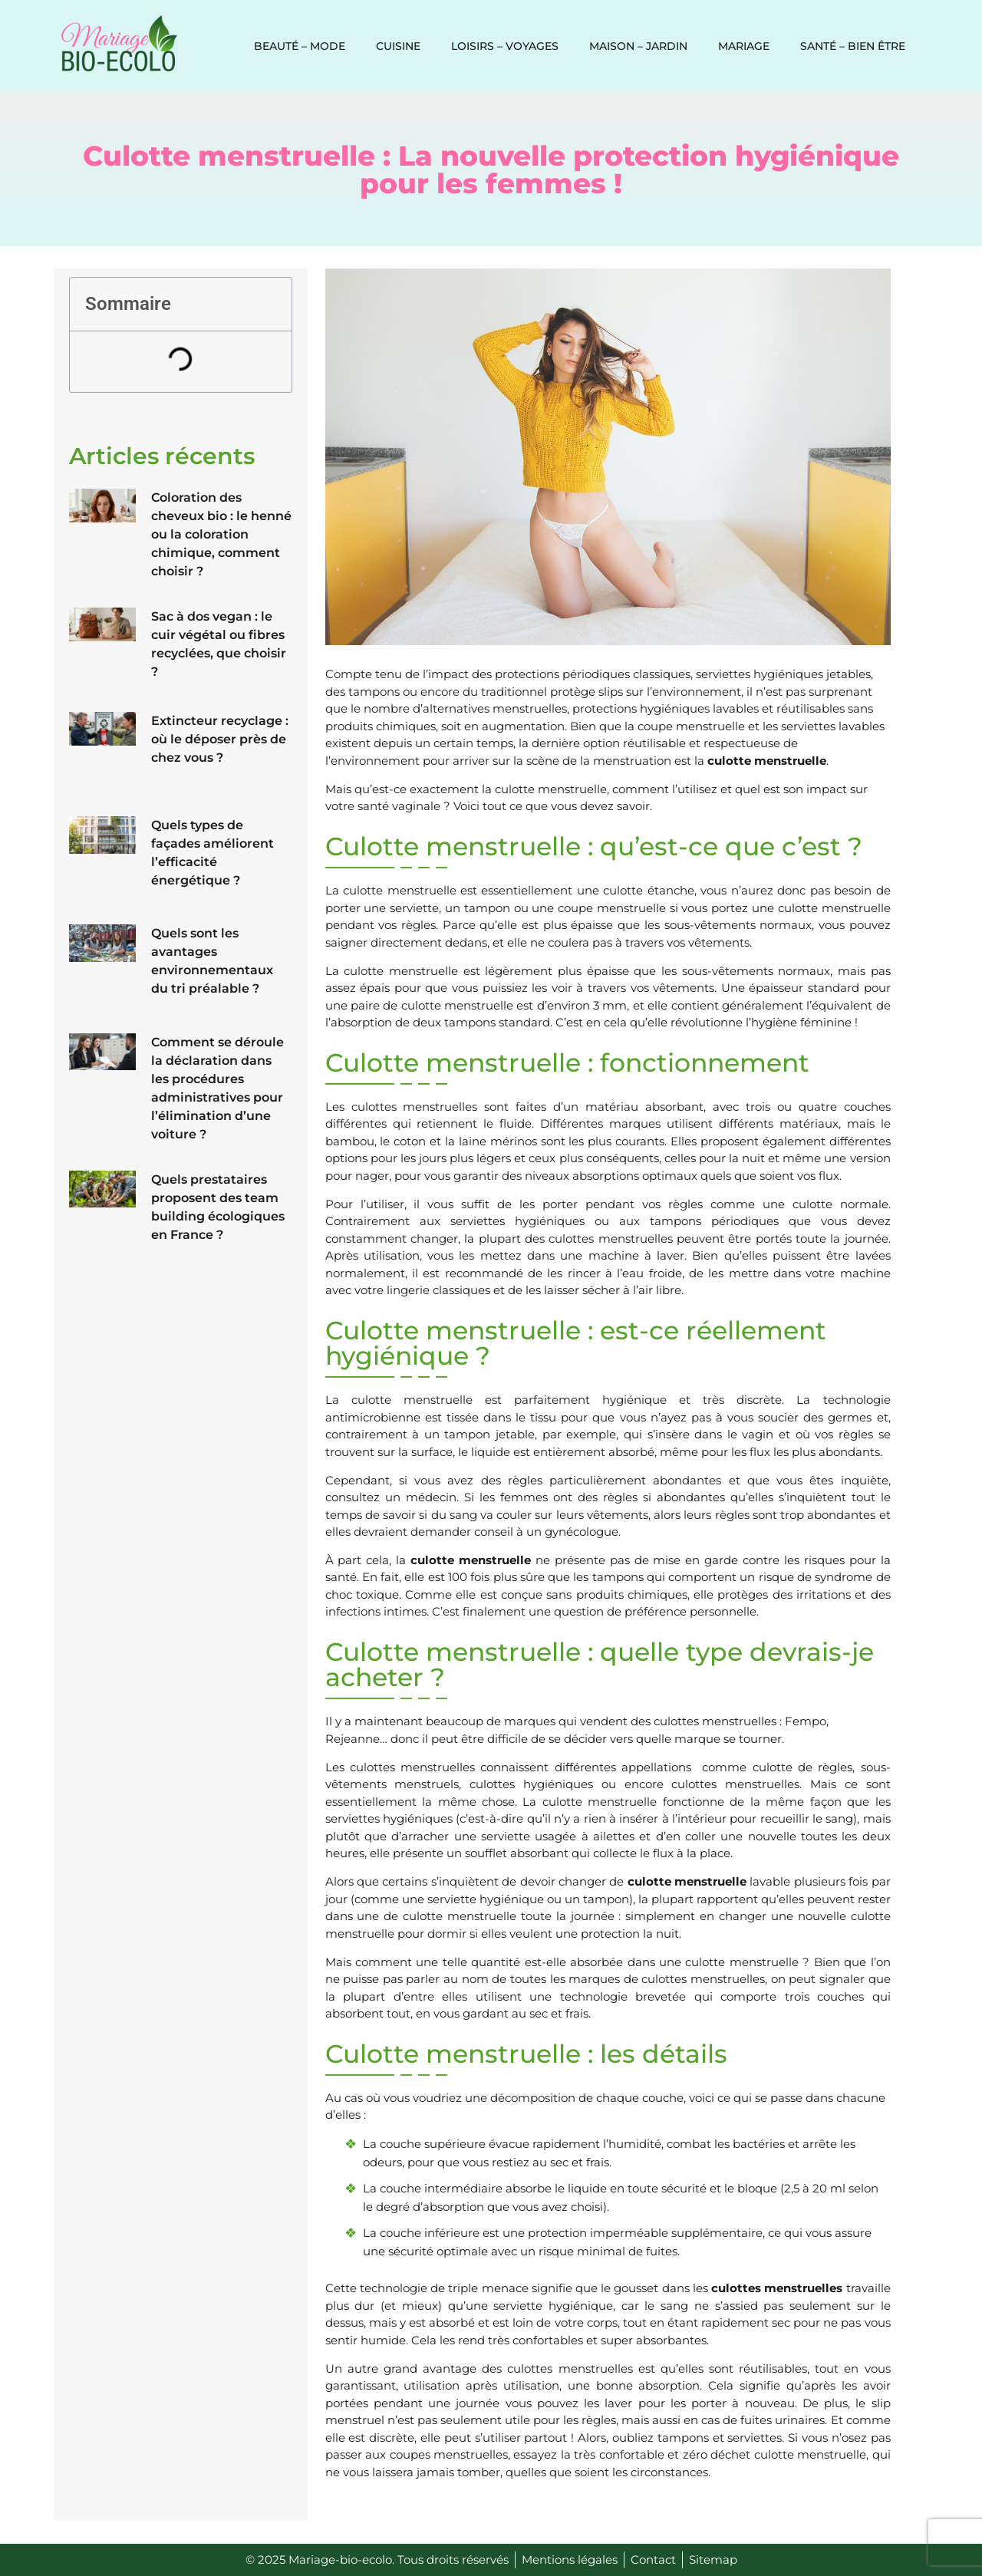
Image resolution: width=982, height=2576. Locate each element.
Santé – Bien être (852, 46)
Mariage (743, 46)
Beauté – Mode (299, 46)
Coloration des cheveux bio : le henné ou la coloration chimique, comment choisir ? (221, 534)
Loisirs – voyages (505, 46)
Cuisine (398, 46)
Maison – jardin (638, 46)
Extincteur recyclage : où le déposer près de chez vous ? (219, 739)
